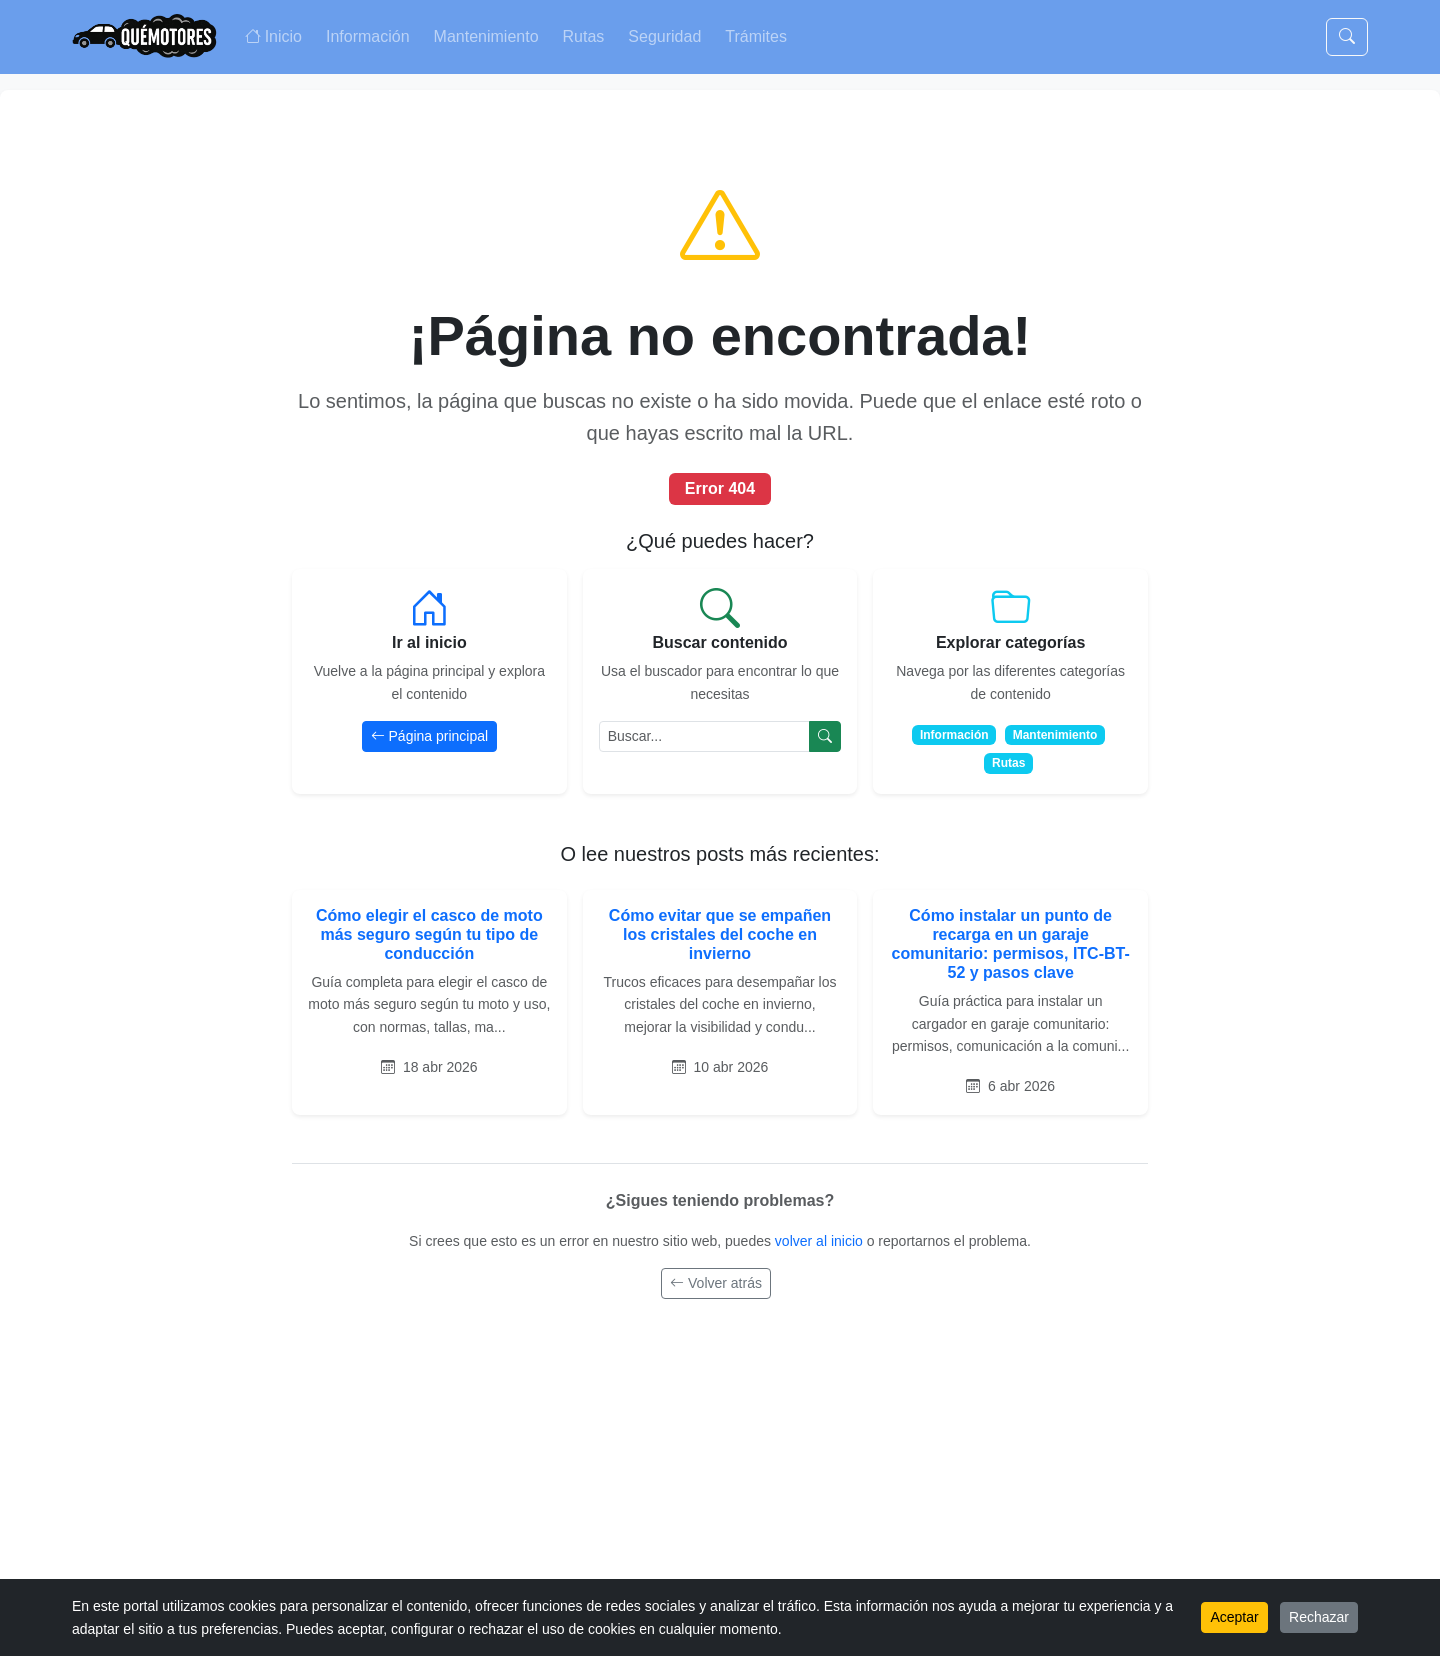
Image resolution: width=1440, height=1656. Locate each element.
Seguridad (664, 36)
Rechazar (1319, 1617)
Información (368, 36)
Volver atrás (716, 1283)
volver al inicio (821, 1241)
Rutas (584, 36)
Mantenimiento (486, 36)
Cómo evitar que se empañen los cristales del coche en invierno (720, 934)
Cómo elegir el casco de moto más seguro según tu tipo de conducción (429, 934)
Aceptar (1234, 1617)
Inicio (273, 36)
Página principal (430, 736)
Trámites (756, 36)
